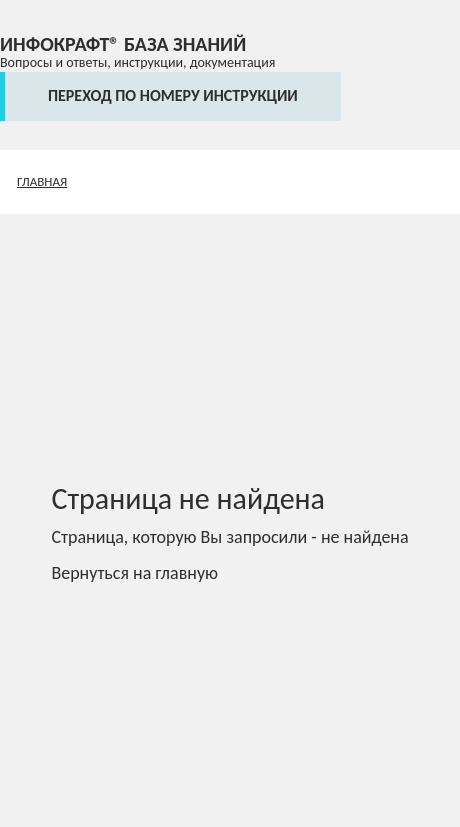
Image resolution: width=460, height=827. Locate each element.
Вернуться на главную (134, 573)
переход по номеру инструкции (173, 95)
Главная (42, 181)
